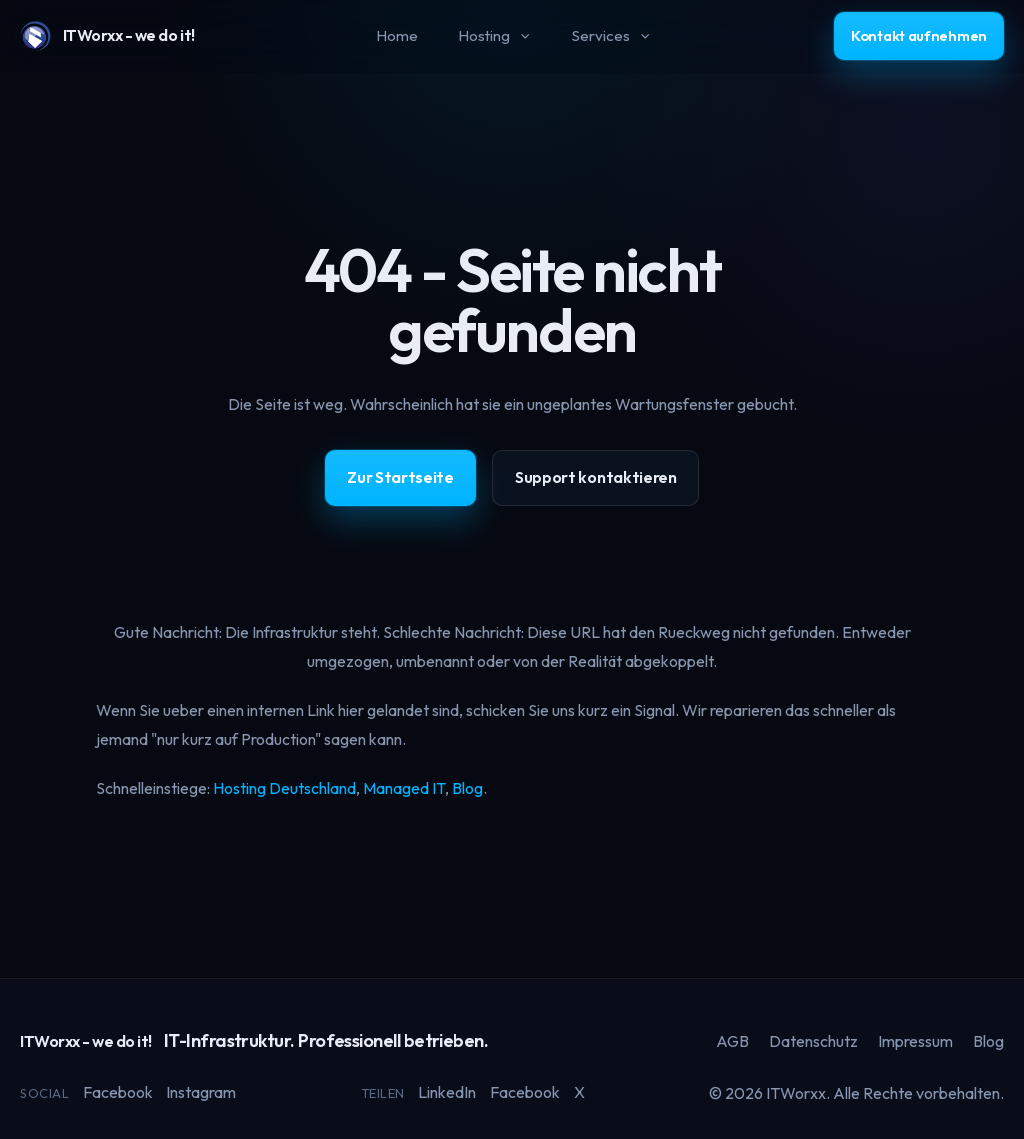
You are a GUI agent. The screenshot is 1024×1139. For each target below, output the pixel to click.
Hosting (495, 35)
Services (612, 35)
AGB (732, 1041)
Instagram (201, 1092)
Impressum (915, 1041)
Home (397, 35)
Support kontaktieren (596, 477)
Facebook (118, 1092)
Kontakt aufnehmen (919, 35)
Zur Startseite (400, 477)
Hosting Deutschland (284, 788)
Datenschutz (813, 1041)
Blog (467, 788)
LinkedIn (447, 1092)
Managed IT (404, 788)
